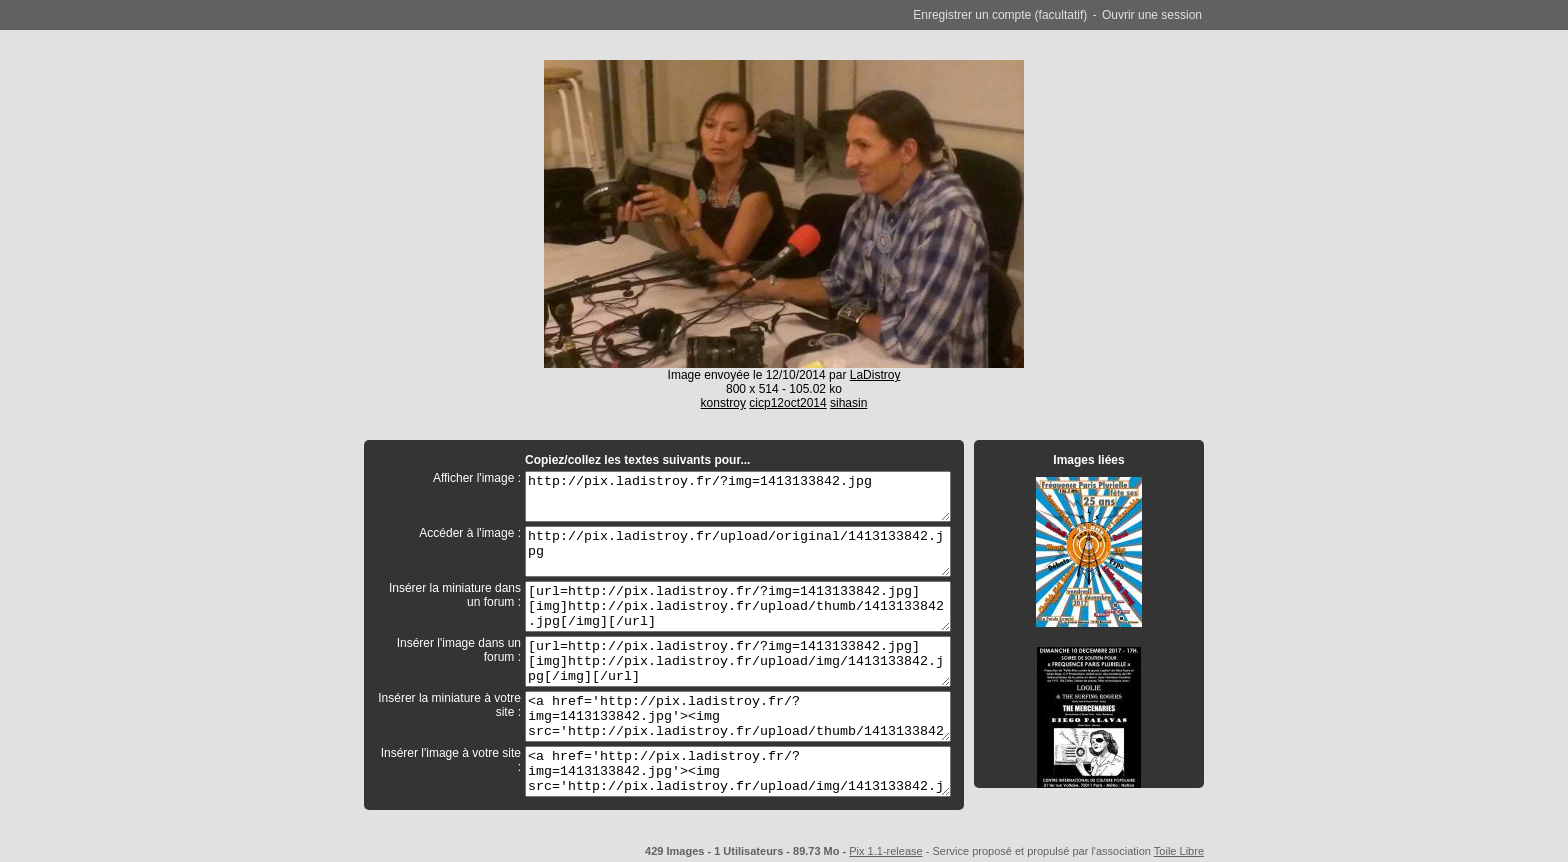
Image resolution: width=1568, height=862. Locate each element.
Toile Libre (1179, 851)
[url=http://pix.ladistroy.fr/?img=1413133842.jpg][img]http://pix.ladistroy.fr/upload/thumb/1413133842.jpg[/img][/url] (738, 606)
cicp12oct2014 (787, 403)
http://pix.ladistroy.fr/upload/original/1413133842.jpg (738, 551)
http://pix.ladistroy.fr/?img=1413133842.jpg (738, 496)
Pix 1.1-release (885, 851)
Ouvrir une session (1152, 15)
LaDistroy (875, 375)
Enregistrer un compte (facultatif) (1000, 15)
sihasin (848, 403)
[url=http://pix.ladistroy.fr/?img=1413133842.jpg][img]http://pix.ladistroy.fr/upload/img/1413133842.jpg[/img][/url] (738, 661)
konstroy (723, 403)
